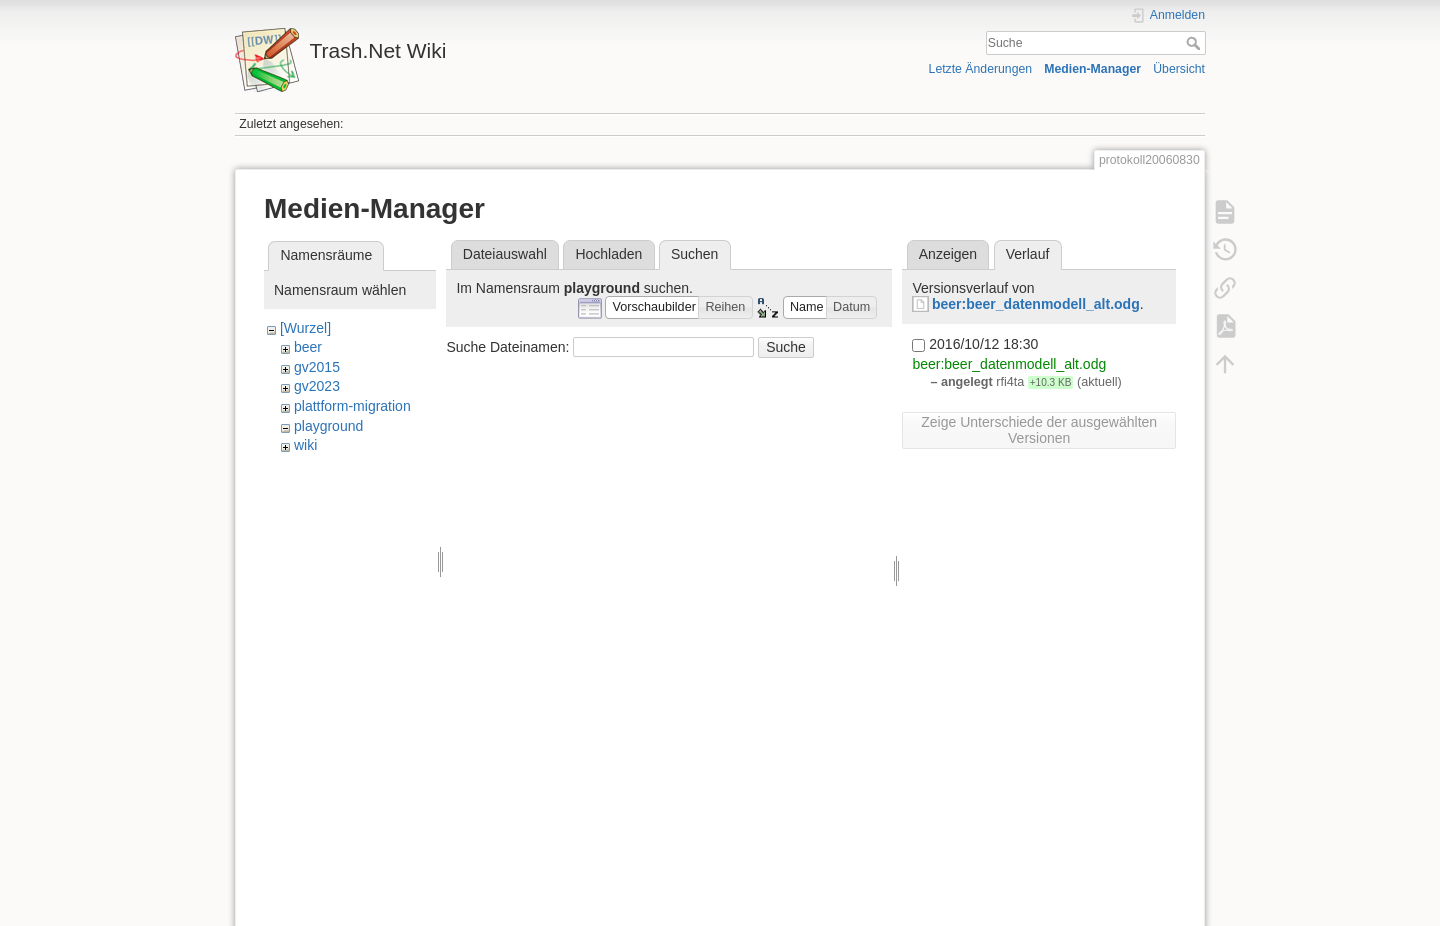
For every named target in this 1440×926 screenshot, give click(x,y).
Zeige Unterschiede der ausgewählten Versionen (1039, 430)
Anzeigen (948, 254)
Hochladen (608, 254)
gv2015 (317, 367)
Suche (1195, 43)
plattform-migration (352, 406)
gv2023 (317, 386)
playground (328, 426)
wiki (305, 445)
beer (308, 347)
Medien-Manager (1092, 69)
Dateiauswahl (505, 254)
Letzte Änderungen (981, 69)
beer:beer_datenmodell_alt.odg (1036, 304)
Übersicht (1179, 69)
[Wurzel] (305, 328)
